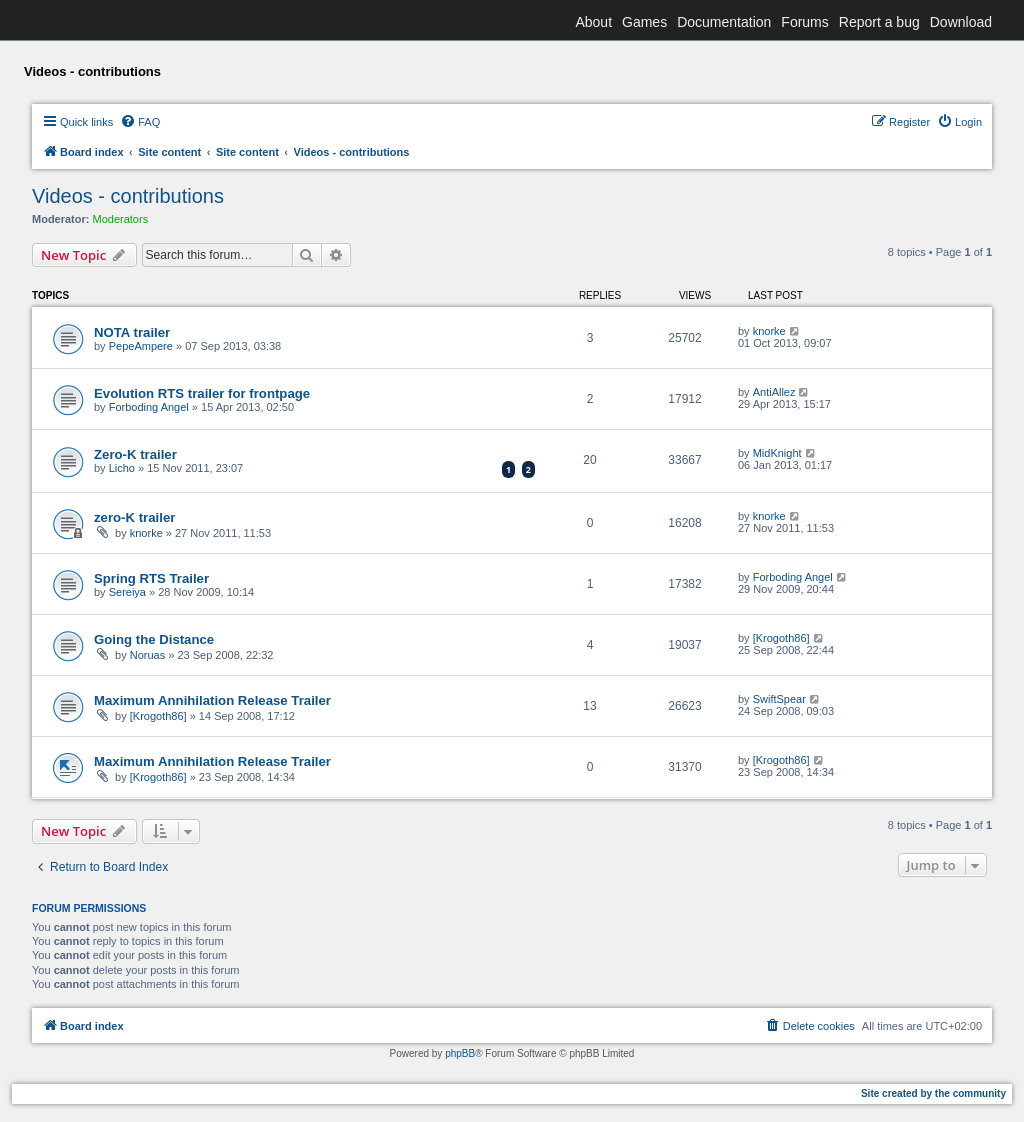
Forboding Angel (149, 407)
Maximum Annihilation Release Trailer (212, 700)
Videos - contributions (128, 196)
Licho (122, 468)
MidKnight (777, 453)
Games (644, 22)
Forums (804, 22)
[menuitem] (140, 122)
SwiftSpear (779, 699)
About (593, 22)
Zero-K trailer (135, 454)
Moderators (121, 219)
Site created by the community (933, 1093)
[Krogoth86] (781, 638)
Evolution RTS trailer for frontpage (202, 393)
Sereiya (127, 592)
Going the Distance (154, 639)
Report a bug (879, 22)
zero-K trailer (134, 517)
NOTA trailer (132, 332)
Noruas (147, 655)
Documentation (724, 22)
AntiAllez (774, 392)
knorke (769, 331)
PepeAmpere (141, 346)
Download (961, 22)
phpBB (460, 1053)
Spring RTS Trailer (151, 578)
